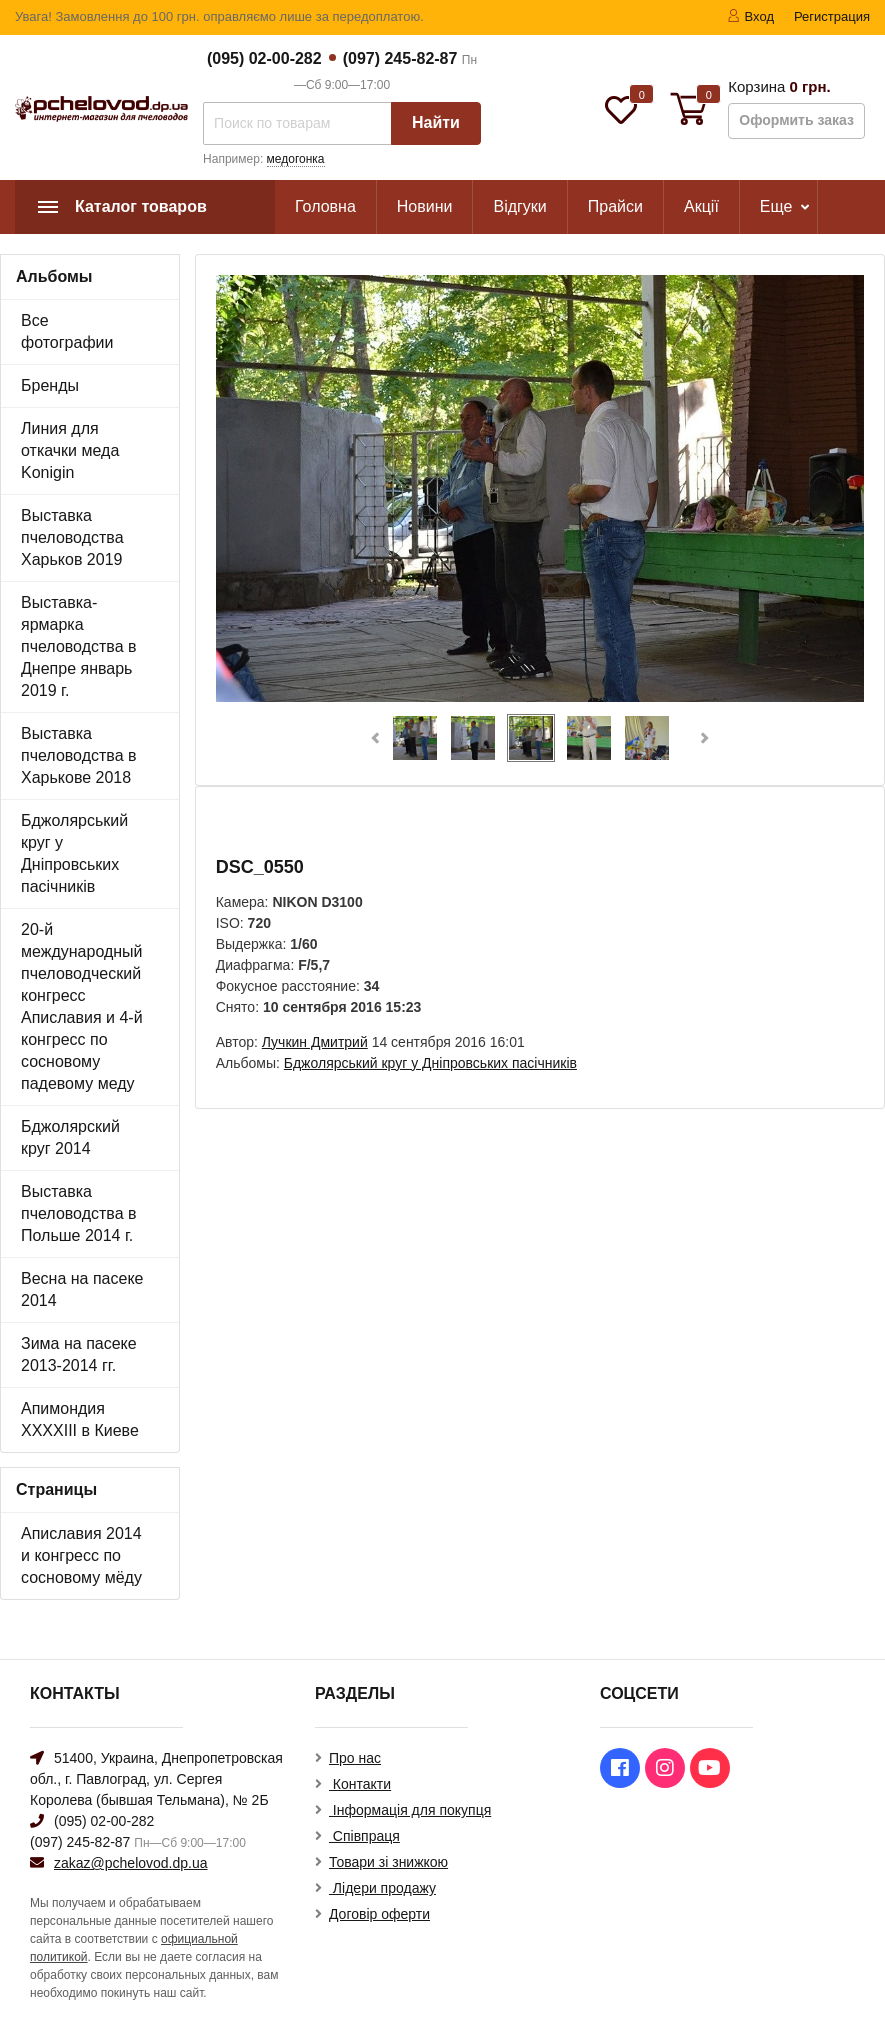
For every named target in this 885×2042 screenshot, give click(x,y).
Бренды (50, 385)
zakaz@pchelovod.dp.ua (131, 1863)
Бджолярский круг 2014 (70, 1137)
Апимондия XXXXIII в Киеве (80, 1419)
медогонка (296, 159)
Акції (701, 206)
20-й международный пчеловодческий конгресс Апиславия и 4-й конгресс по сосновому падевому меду (82, 1006)
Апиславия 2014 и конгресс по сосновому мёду (81, 1555)
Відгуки (519, 206)
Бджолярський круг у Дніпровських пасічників (74, 853)
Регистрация (832, 16)
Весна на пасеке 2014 (82, 1289)
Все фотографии (67, 331)
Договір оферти (379, 1914)
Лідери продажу (382, 1888)
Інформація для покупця (410, 1810)
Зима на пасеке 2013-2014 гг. (79, 1354)
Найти (436, 122)
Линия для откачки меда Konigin (70, 450)
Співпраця (364, 1836)
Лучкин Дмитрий (315, 1042)
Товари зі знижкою (388, 1862)
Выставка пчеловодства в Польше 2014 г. (78, 1213)
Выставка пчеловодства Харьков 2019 (72, 537)
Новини (425, 206)
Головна (325, 206)
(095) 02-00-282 (264, 58)
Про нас (355, 1758)
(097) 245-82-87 (400, 58)
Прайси (615, 206)
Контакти (360, 1784)
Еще (776, 206)
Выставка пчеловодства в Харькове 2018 (78, 755)
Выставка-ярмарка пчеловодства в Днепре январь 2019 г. (78, 646)
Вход (750, 16)
